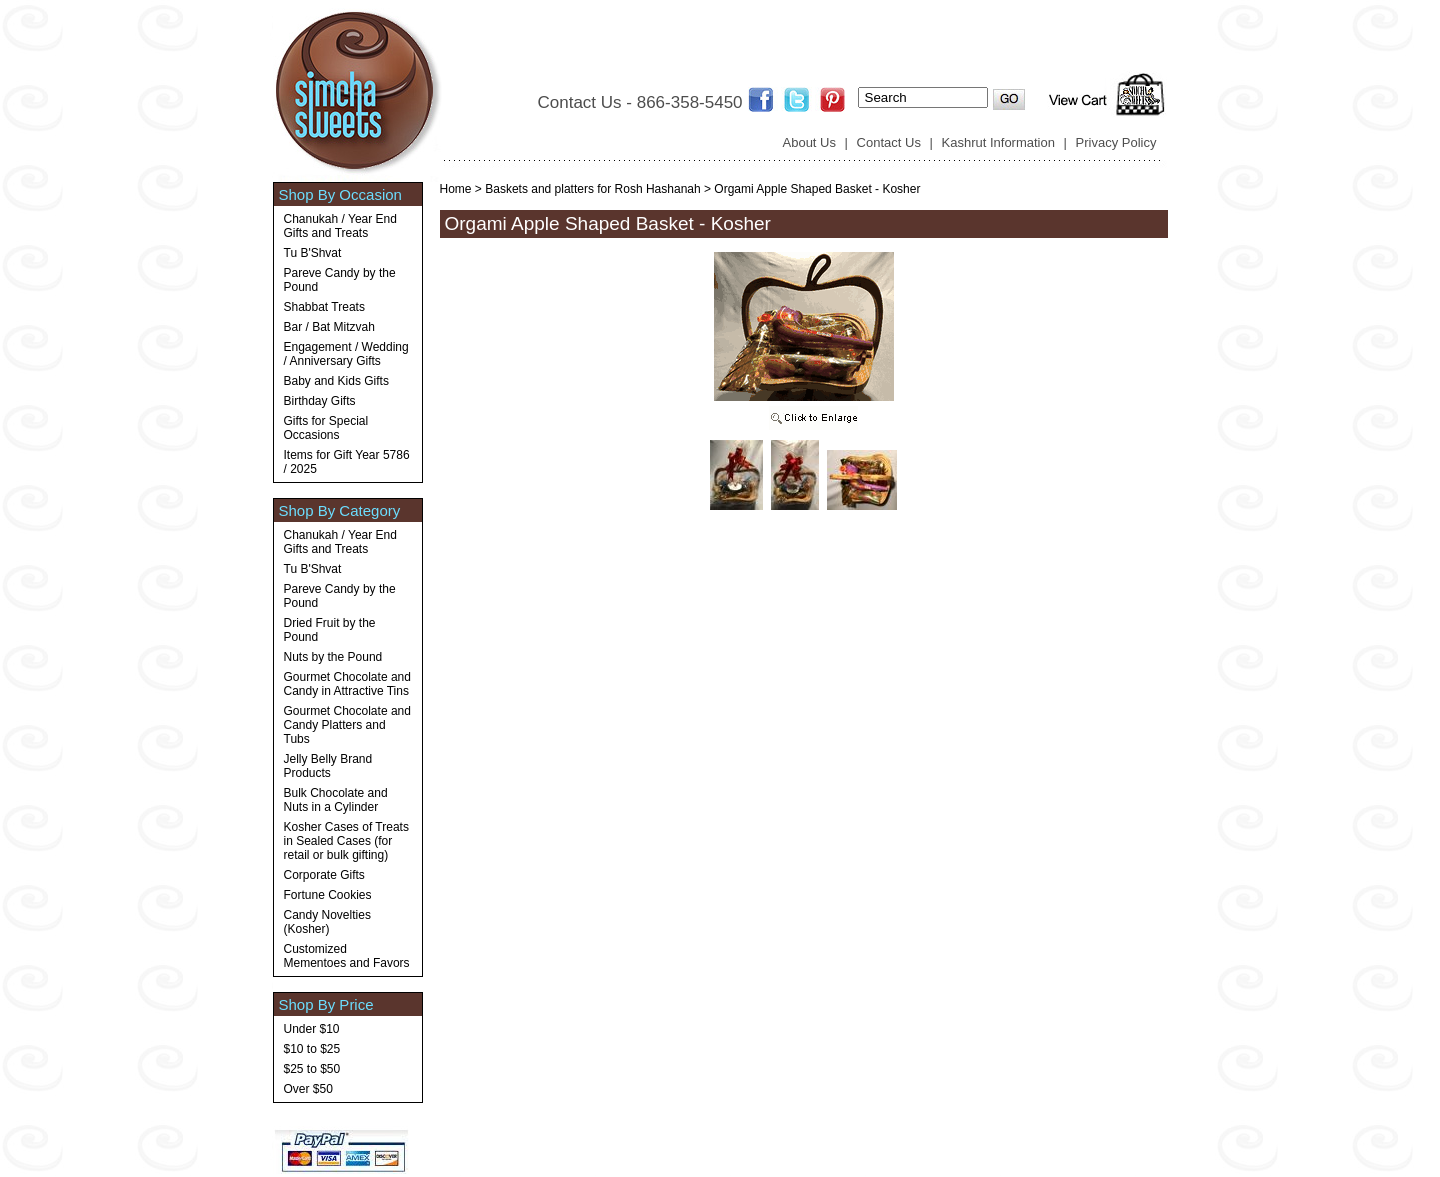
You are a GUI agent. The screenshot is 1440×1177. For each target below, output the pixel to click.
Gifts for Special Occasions (326, 428)
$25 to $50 (312, 1069)
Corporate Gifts (324, 875)
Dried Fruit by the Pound (330, 630)
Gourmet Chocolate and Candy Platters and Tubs (347, 725)
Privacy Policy (1116, 142)
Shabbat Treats (324, 307)
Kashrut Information (998, 142)
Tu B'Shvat (313, 253)
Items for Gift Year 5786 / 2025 (347, 462)
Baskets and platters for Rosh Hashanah (592, 189)
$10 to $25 (312, 1049)
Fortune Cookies (328, 895)
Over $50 (308, 1089)
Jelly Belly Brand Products (328, 766)
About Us (809, 142)
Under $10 (312, 1029)
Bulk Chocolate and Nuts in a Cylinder (336, 800)
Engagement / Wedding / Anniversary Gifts (346, 354)
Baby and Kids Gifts (336, 381)
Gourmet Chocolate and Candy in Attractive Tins (347, 684)
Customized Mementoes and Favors (347, 956)
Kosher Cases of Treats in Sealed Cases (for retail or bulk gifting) (346, 841)
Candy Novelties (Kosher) (327, 922)
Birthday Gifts (320, 401)
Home (456, 189)
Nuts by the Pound (333, 657)
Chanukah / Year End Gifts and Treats (340, 226)
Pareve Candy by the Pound (340, 280)
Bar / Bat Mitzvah (329, 327)
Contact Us (889, 142)
